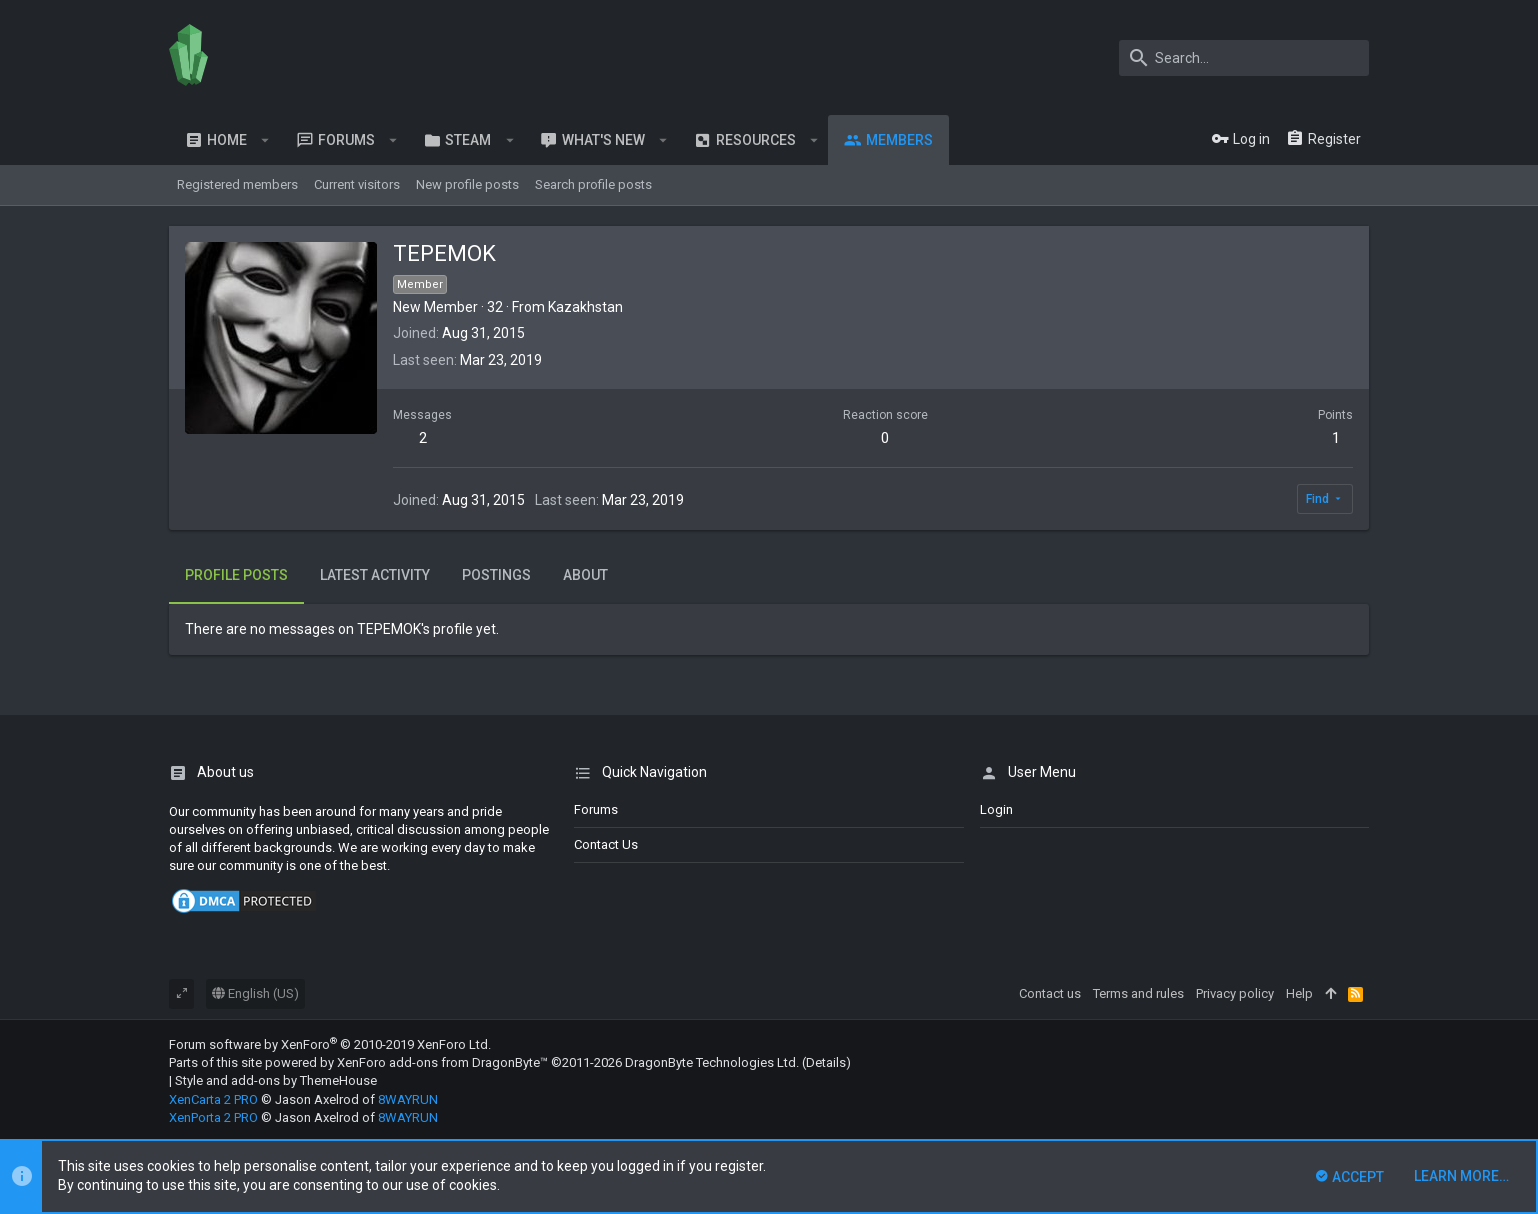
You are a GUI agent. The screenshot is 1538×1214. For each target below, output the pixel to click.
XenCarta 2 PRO (213, 1099)
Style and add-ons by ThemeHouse (276, 1080)
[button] (265, 140)
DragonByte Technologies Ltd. (712, 1062)
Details (826, 1062)
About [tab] (585, 575)
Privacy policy (1235, 993)
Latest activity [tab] (375, 575)
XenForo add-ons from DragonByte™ (442, 1062)
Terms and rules (1138, 993)
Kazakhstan (585, 307)
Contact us (606, 844)
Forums (596, 809)
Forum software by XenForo (330, 1044)
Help (1299, 993)
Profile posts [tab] (236, 575)
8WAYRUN (408, 1099)
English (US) (255, 993)
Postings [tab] (496, 575)
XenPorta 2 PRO (213, 1117)
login (996, 809)
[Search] (1244, 58)
